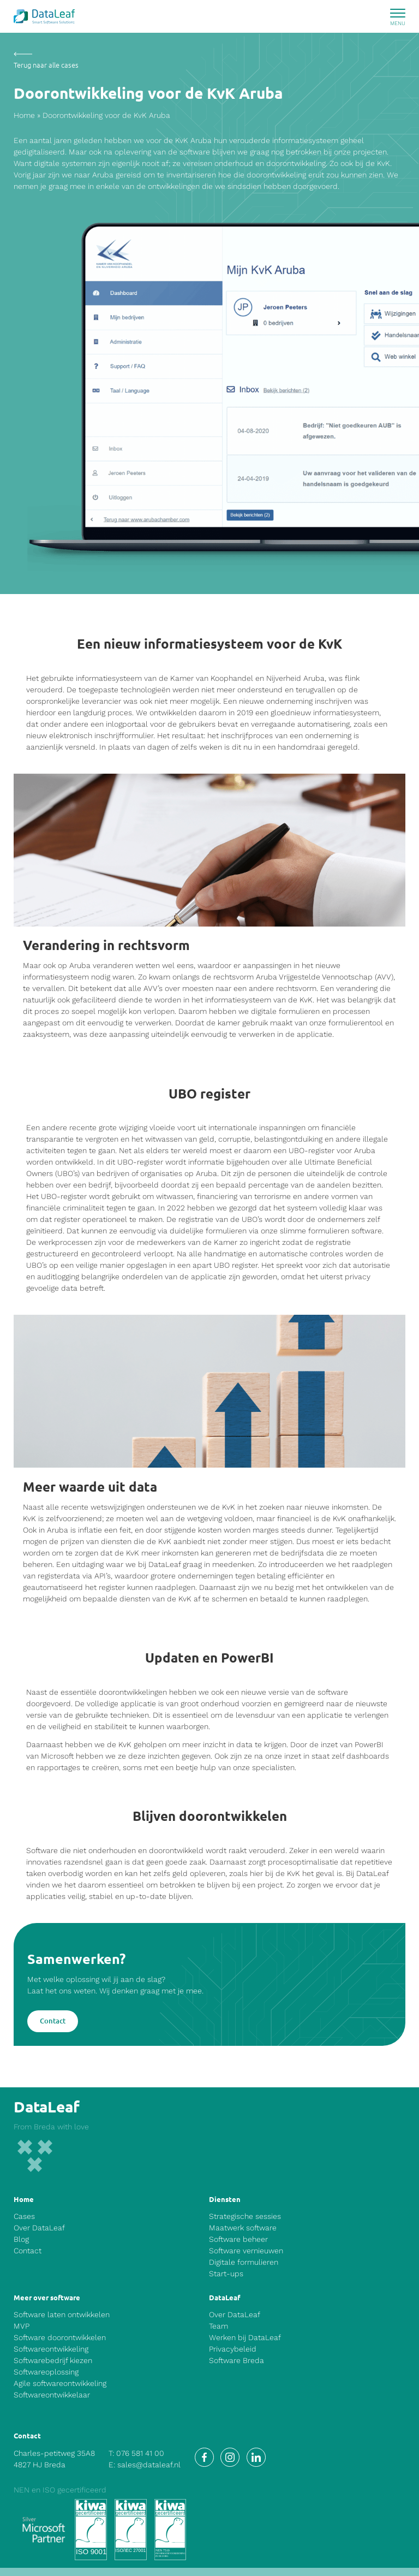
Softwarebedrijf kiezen (53, 2360)
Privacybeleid (232, 2348)
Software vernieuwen (246, 2250)
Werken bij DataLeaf (245, 2337)
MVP (21, 2326)
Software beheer (238, 2239)
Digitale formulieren (243, 2262)
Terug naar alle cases (46, 65)
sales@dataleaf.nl (149, 2464)
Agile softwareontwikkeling (60, 2383)
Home (24, 115)
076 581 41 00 (140, 2453)
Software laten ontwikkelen (62, 2314)
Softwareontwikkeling (51, 2348)
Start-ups (226, 2273)
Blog (21, 2239)
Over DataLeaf (39, 2227)
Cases (24, 2216)
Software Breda (236, 2360)
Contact (52, 2021)
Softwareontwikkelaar (52, 2394)
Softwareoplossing (46, 2371)
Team (218, 2326)
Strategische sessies (245, 2216)
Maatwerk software (243, 2227)
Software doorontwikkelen (60, 2337)
